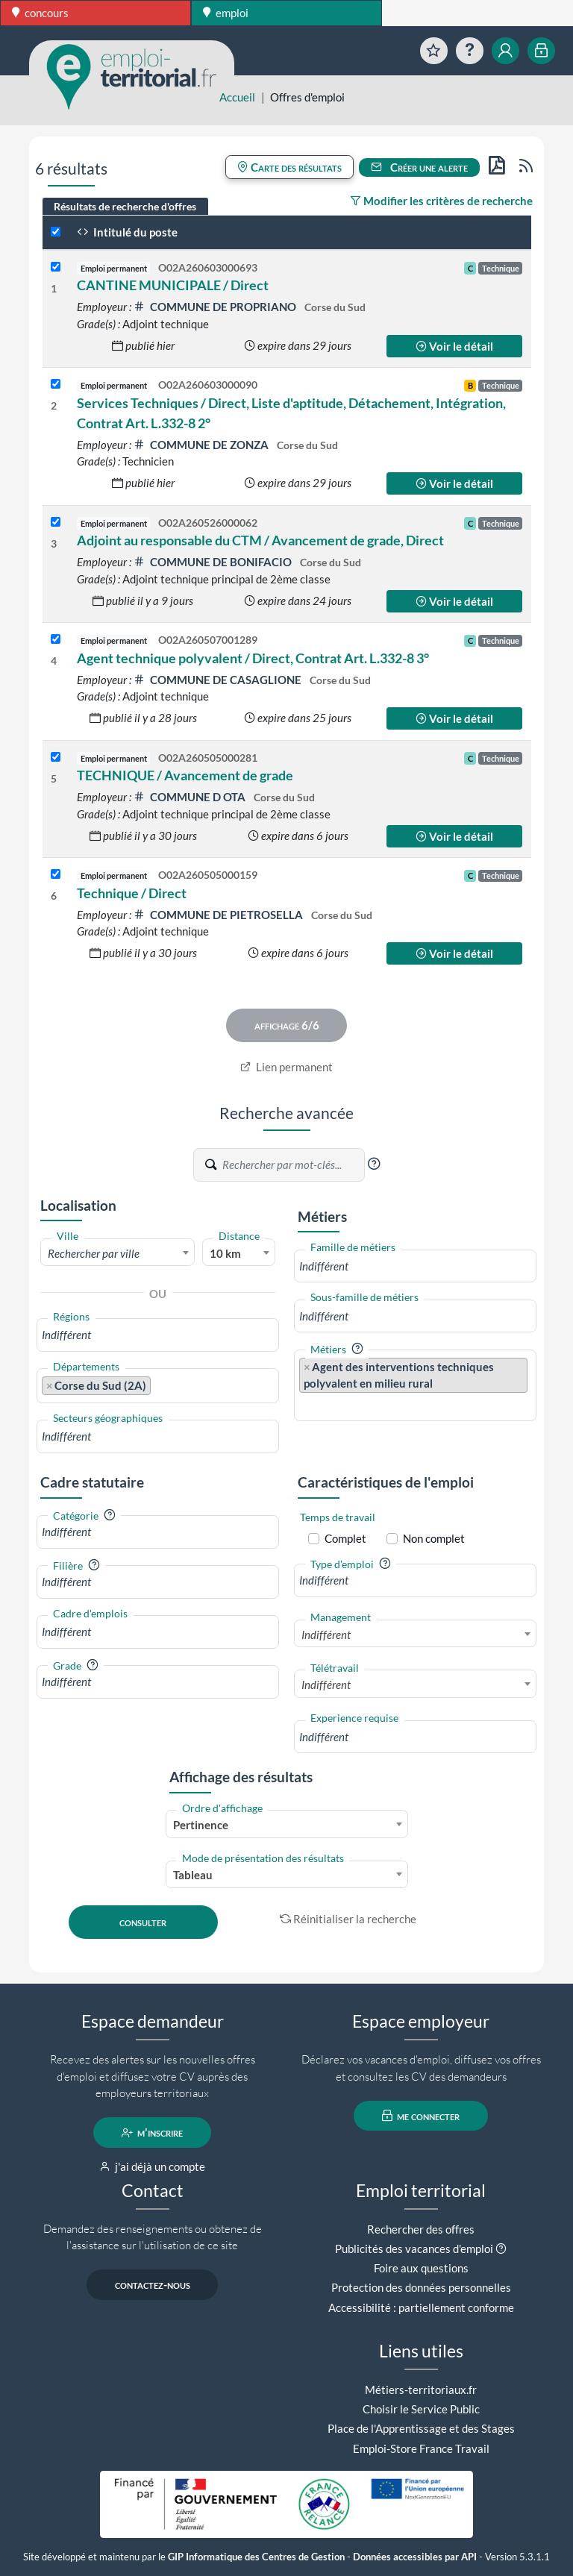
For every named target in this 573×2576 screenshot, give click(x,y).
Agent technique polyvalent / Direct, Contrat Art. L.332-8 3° (253, 658)
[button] (374, 1164)
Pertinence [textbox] (200, 1824)
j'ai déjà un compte (152, 2166)
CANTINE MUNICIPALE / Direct (173, 285)
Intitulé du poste (127, 232)
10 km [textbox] (225, 1253)
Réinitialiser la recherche (348, 1918)
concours (40, 12)
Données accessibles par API (415, 2557)
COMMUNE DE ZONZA (202, 444)
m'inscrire (153, 2133)
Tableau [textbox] (193, 1874)
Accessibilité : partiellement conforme (421, 2307)
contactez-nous (152, 2285)
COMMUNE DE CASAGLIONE (219, 679)
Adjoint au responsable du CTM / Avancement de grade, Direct (260, 540)
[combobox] (117, 1252)
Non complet (434, 1538)
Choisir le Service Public (421, 2409)
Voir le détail (454, 346)
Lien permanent (287, 1067)
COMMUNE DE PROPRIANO (216, 306)
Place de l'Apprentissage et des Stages (421, 2428)
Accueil (237, 97)
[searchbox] (158, 1335)
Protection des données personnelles (421, 2287)
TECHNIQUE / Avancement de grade (185, 775)
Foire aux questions (421, 2268)
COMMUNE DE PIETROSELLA (219, 914)
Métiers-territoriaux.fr (421, 2389)
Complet (345, 1538)
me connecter (421, 2115)
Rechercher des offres (421, 2229)
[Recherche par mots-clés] (292, 1165)
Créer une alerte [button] (419, 167)
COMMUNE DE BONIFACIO (214, 561)
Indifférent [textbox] (326, 1634)
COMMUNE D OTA (191, 796)
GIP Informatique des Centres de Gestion (256, 2557)
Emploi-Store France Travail (421, 2448)
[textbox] (117, 1253)
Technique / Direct (132, 893)
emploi (225, 12)
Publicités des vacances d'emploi (414, 2248)
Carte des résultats (289, 167)
